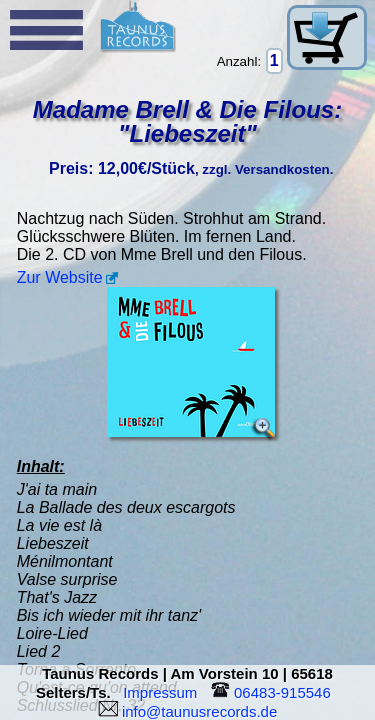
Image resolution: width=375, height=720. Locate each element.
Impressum (164, 692)
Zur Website (60, 277)
